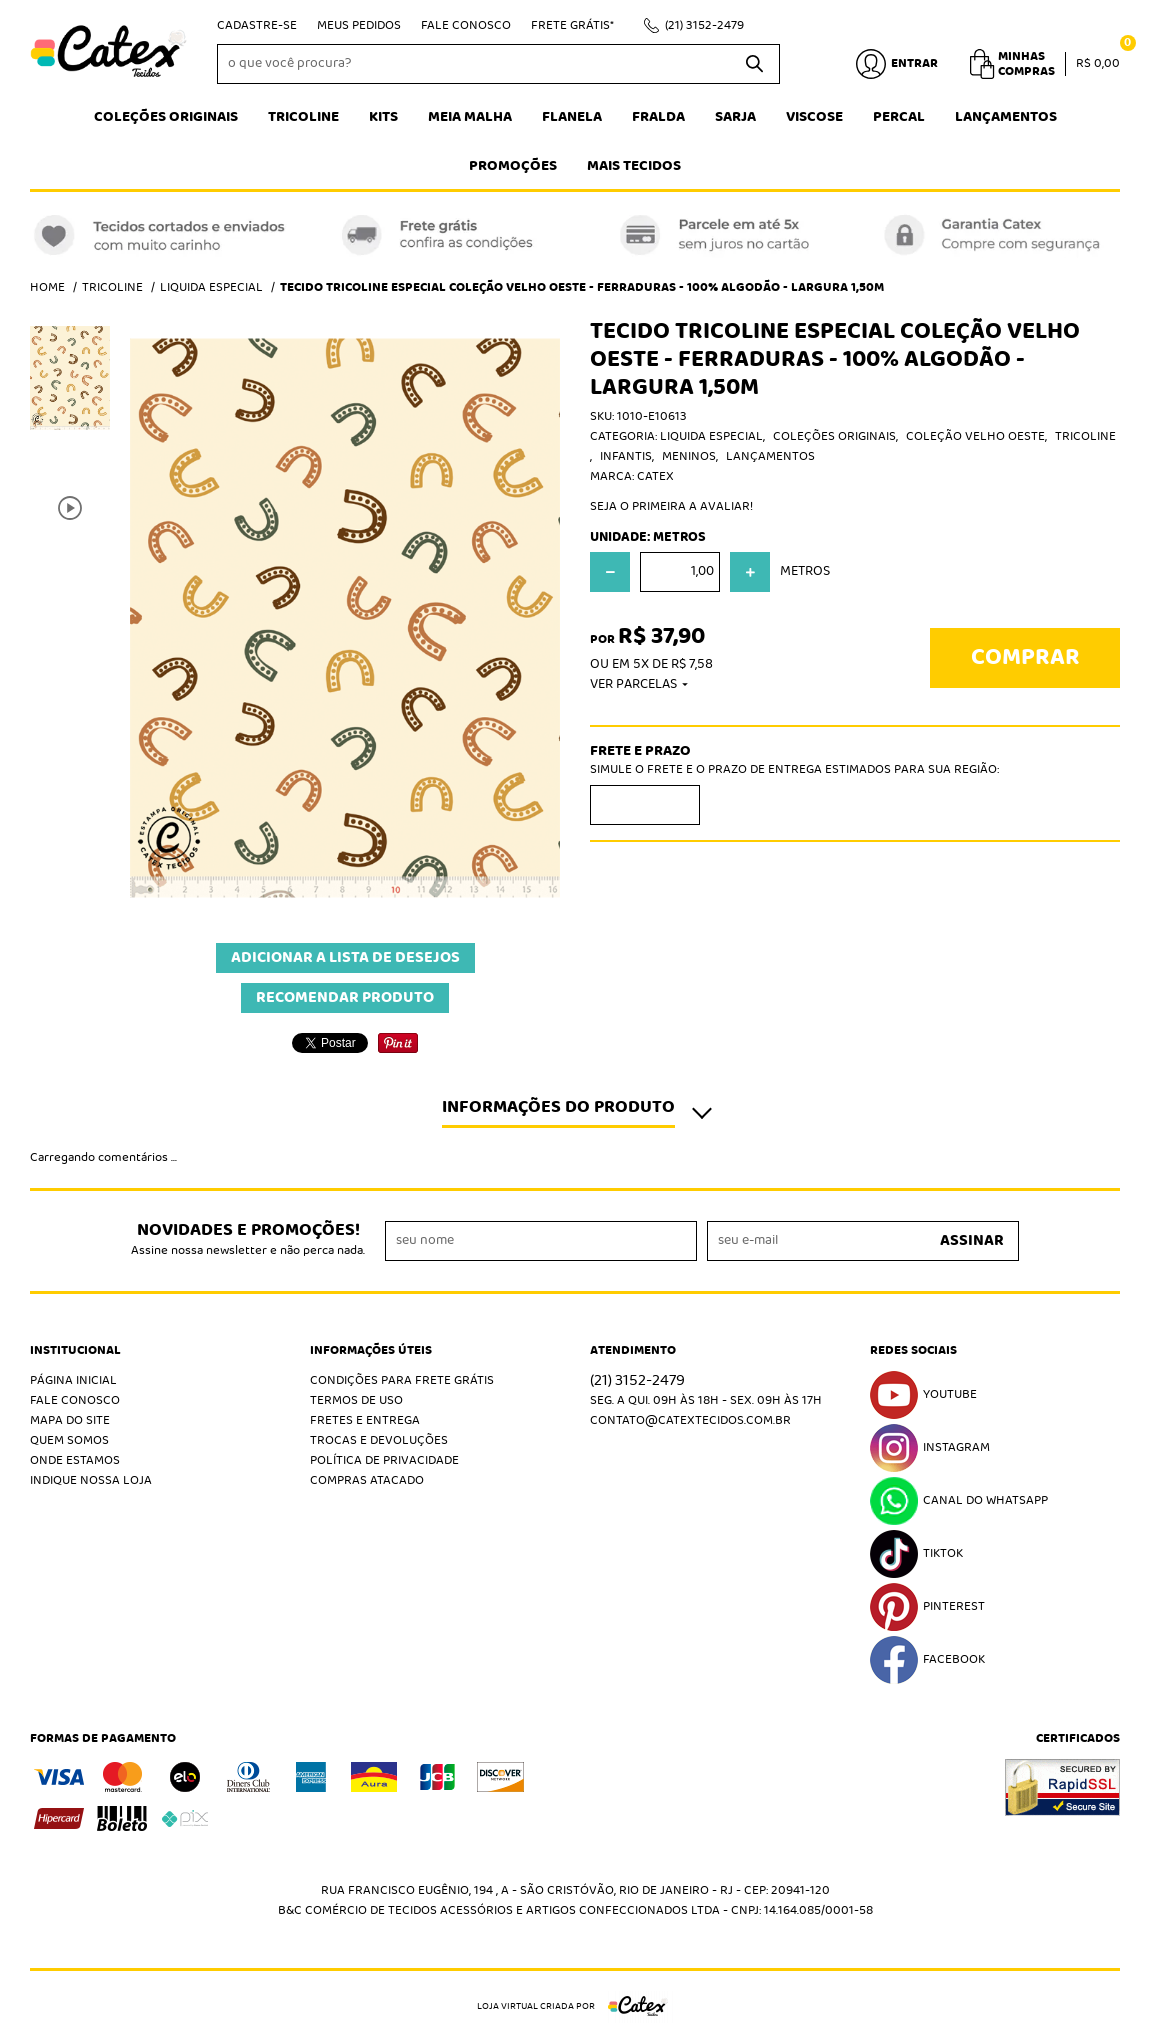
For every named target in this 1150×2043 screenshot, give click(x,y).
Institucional (75, 1351)
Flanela (572, 117)
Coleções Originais (166, 117)
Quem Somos (69, 1440)
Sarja (735, 117)
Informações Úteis (371, 1351)
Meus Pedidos (359, 25)
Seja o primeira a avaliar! (671, 506)
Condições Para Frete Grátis (402, 1380)
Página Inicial (73, 1380)
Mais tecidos (634, 166)
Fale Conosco (466, 25)
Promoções (513, 166)
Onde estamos (75, 1460)
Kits (383, 117)
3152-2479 (704, 25)
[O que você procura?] (755, 64)
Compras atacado (367, 1480)
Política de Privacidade (384, 1460)
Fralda (658, 117)
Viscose (814, 117)
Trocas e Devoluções (379, 1440)
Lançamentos (1006, 117)
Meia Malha (470, 117)
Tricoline (303, 117)
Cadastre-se (257, 25)
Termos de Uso (356, 1400)
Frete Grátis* (572, 25)
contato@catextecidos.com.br (690, 1420)
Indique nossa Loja (91, 1480)
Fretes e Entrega (365, 1420)
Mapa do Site (70, 1420)
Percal (899, 117)
